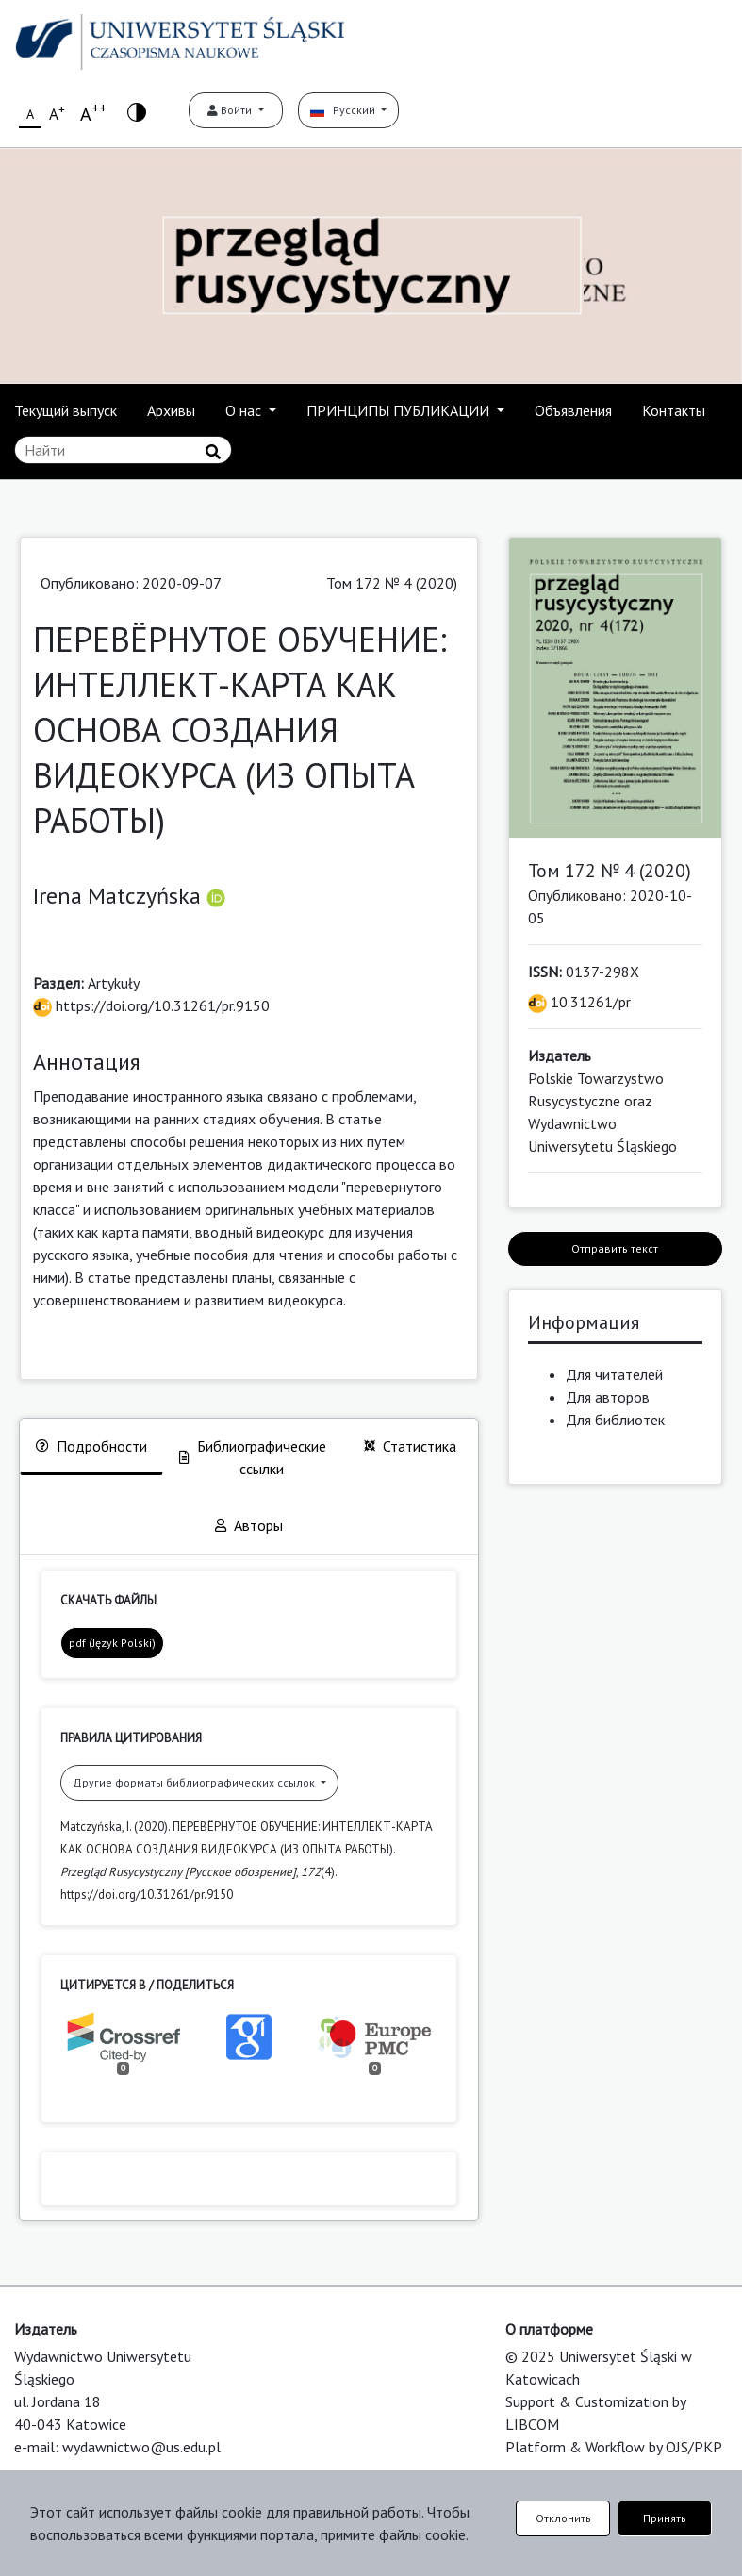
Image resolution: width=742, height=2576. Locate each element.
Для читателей (614, 1374)
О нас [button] (245, 410)
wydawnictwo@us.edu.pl (141, 2446)
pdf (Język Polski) (112, 1643)
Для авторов (608, 1397)
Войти (231, 110)
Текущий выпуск (65, 410)
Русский (344, 110)
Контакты (673, 410)
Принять (664, 2518)
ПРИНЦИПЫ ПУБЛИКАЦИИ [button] (399, 410)
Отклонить (563, 2518)
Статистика (410, 1446)
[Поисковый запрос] (123, 450)
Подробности (91, 1446)
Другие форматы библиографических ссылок (195, 1782)
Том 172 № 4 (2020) (391, 582)
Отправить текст (614, 1248)
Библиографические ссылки (252, 1457)
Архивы (171, 410)
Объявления (573, 410)
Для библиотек (615, 1419)
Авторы (249, 1525)
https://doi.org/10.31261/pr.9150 (151, 1005)
